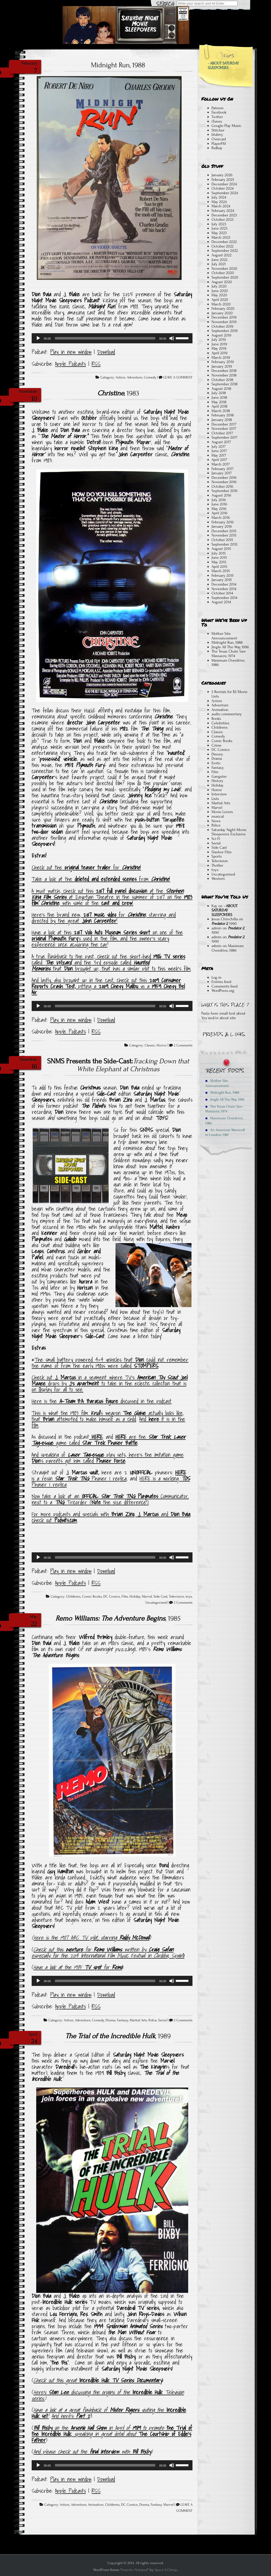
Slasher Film (221, 852)
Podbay (216, 148)
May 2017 (218, 455)
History (217, 780)
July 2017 (218, 446)
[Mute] (171, 338)
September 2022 (224, 250)
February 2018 (222, 415)
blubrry (217, 134)
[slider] (105, 338)
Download (106, 351)
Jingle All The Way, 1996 (230, 647)
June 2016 (219, 504)
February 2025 (222, 179)
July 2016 (218, 500)
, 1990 (224, 923)
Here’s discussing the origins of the (81, 2392)
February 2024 (222, 210)
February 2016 (222, 522)
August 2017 (221, 442)
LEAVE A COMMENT (177, 377)
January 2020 (222, 313)
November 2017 (223, 428)
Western (218, 878)
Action (120, 377)
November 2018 (224, 375)
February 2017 (222, 468)
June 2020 (219, 290)
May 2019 (218, 348)
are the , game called (109, 1439)
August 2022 (221, 255)
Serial (162, 2020)
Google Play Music (226, 125)
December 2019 (224, 317)
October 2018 (222, 379)
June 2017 (219, 451)
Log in (216, 977)
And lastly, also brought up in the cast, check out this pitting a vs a (108, 986)
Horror (162, 1045)
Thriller (217, 865)
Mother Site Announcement (224, 635)
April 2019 (219, 353)
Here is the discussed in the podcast (101, 1401)
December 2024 (224, 184)
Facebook (218, 112)
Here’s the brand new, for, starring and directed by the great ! (104, 917)
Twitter (217, 117)
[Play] (38, 338)
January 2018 (221, 419)
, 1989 (118, 2036)
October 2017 (222, 433)
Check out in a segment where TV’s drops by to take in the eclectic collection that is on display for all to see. (110, 1383)
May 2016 (218, 508)
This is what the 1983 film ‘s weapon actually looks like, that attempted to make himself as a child (108, 1416)
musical (217, 816)
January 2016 (221, 526)
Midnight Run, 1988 (118, 65)
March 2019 (220, 357)
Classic (150, 1045)
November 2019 (224, 322)
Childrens (73, 1597)
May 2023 (219, 233)
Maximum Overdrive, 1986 (228, 662)
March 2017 (220, 464)
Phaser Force (110, 1460)
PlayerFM (218, 143)
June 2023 (219, 228)
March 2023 (220, 237)
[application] (112, 338)
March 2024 (220, 206)
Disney (217, 754)
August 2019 (221, 335)
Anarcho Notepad (134, 2570)
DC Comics (111, 1597)
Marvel (147, 1597)
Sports (216, 856)
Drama (110, 2020)
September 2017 (224, 437)
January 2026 (222, 175)
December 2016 (224, 477)
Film (125, 1597)
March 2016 (220, 517)
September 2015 (224, 544)
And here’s (70, 2416)
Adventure (134, 377)
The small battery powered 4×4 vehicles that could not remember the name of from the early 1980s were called (110, 1362)
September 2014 (224, 597)
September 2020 (224, 277)
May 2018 (218, 402)
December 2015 (223, 531)
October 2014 (222, 593)
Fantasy (122, 2020)
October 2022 (222, 246)
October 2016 (222, 486)
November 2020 (224, 268)
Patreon (217, 108)
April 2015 (219, 566)
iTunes (216, 121)
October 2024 (222, 188)
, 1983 (118, 393)
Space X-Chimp (165, 2570)
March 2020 (221, 304)
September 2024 (224, 193)
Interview (219, 794)
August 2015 (221, 548)
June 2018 (219, 397)
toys (189, 1597)
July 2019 (218, 339)
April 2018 (219, 406)
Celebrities (220, 723)
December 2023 (224, 215)
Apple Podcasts (70, 363)
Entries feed (221, 981)
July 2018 (218, 393)
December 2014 (223, 584)
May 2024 (219, 201)
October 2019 (222, 326)
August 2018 (221, 388)
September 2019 (224, 330)
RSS (96, 363)
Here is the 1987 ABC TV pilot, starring (91, 1937)
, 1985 (118, 1618)
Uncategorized (156, 1603)
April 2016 (219, 513)
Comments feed (224, 986)
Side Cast (160, 1597)
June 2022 (219, 259)
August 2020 (221, 282)
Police (152, 2020)
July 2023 (218, 224)
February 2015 (222, 575)
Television (176, 1597)
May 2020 (219, 295)
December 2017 (223, 424)
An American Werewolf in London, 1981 (225, 1132)
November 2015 (223, 535)
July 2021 (218, 264)
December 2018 (224, 370)
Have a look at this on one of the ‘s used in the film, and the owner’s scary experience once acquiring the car (107, 938)
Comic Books (92, 1597)
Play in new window (70, 351)
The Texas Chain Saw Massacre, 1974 (228, 653)
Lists (215, 798)
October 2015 (222, 539)
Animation (96, 2505)
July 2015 (218, 553)
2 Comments (183, 1045)
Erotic (216, 763)
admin (216, 928)
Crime (216, 745)
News (216, 821)
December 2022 (224, 241)
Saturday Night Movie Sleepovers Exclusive (228, 832)
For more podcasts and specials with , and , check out (111, 1517)
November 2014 (223, 589)
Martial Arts (138, 2020)
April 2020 (219, 299)
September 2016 (224, 490)
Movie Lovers (222, 812)
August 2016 (221, 495)
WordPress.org (222, 990)
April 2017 (219, 459)
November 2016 (224, 482)
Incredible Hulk (146, 2392)
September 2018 (224, 384)
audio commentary (226, 714)
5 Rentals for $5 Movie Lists (229, 694)
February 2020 (223, 308)
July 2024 (218, 197)
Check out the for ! (86, 867)
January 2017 (221, 473)
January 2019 (221, 366)
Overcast (218, 139)
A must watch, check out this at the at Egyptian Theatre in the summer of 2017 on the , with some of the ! (112, 897)
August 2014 (221, 602)
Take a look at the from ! (101, 879)
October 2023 (222, 219)
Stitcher (217, 130)
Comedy (150, 377)
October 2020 (222, 273)
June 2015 (219, 557)
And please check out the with (92, 2451)
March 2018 (220, 411)
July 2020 (219, 286)
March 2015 (220, 571)
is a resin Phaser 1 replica (109, 1475)
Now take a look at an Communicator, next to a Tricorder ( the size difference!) (110, 1499)
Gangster (219, 776)
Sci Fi (215, 838)
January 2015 (221, 579)
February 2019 (222, 362)
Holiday (134, 1597)
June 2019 (219, 344)
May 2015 (218, 562)
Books (216, 718)
